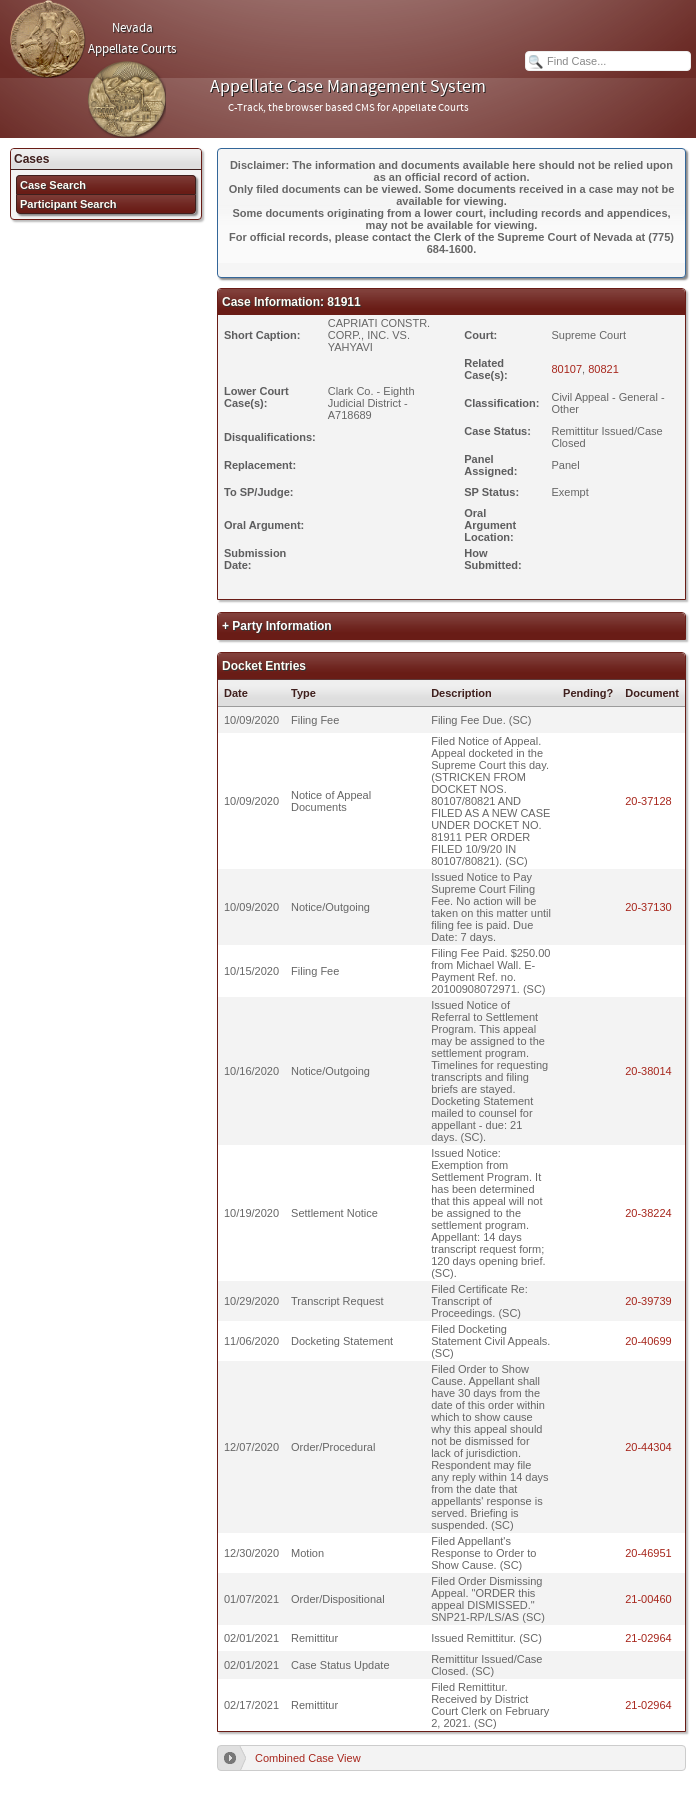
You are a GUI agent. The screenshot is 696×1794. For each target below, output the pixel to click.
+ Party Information (277, 626)
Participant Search (68, 204)
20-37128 (648, 801)
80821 (603, 369)
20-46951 (648, 1553)
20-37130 (648, 907)
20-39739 (648, 1301)
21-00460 (648, 1599)
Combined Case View (308, 1758)
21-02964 (648, 1638)
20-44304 (648, 1447)
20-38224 (648, 1213)
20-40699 (648, 1341)
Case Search (53, 185)
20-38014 (648, 1071)
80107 (566, 369)
